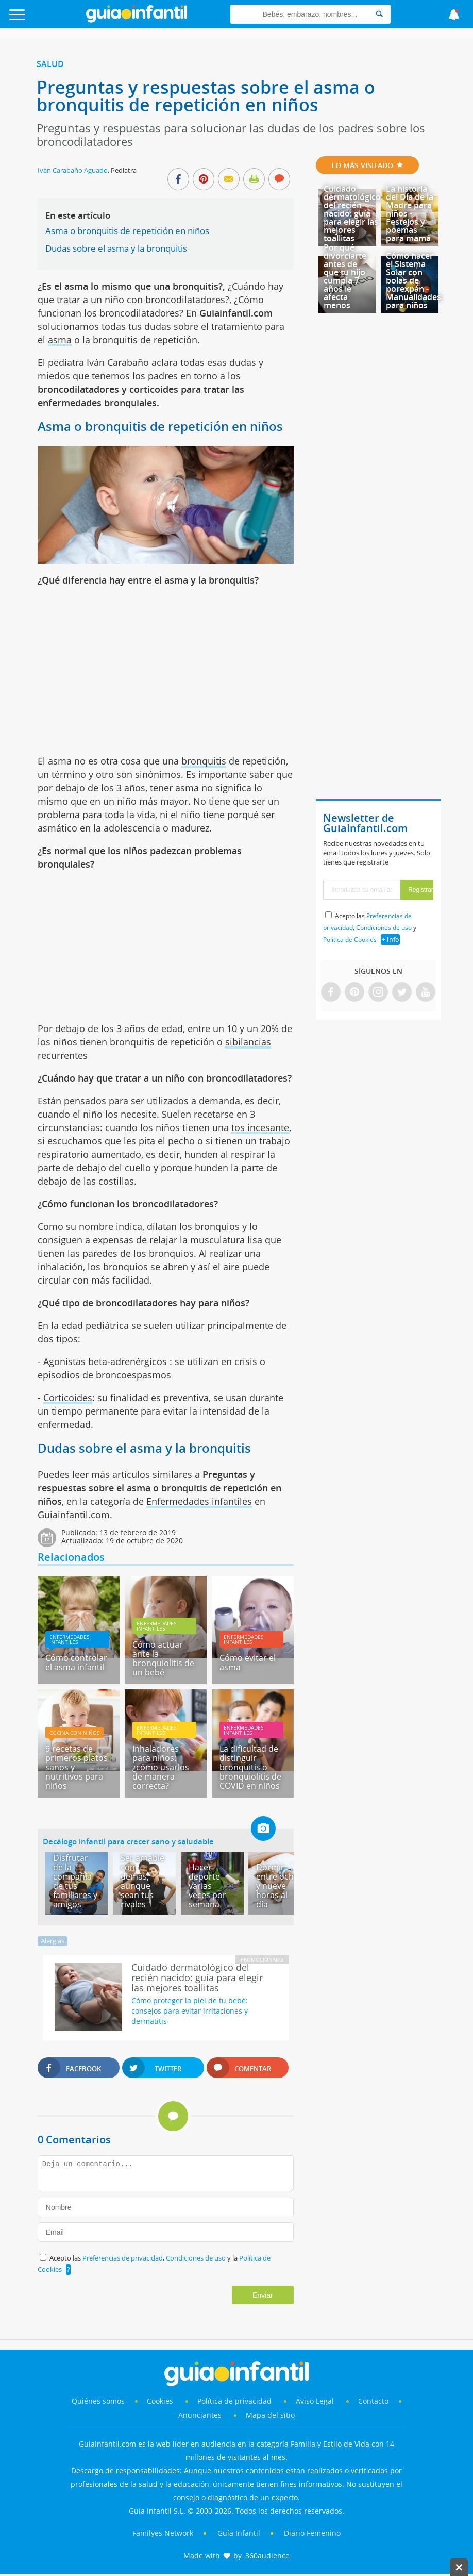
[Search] (379, 14)
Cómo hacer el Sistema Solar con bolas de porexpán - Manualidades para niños (413, 280)
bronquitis (203, 761)
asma (60, 340)
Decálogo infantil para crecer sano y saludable (128, 1841)
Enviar (262, 2295)
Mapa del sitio (270, 2415)
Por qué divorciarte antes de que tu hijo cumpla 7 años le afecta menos (345, 276)
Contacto (373, 2401)
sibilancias (248, 1042)
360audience (267, 2556)
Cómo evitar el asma (247, 1662)
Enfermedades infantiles (199, 1501)
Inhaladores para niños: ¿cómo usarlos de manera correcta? (160, 1767)
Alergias (52, 1941)
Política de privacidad (235, 2401)
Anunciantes (200, 2415)
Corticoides (67, 1397)
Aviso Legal (315, 2401)
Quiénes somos (98, 2401)
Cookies (161, 2401)
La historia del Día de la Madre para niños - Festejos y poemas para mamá (409, 213)
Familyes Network (162, 2533)
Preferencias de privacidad (122, 2258)
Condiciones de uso (196, 2258)
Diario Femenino (312, 2533)
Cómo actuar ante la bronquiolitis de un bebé (163, 1658)
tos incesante (260, 1127)
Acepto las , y (369, 927)
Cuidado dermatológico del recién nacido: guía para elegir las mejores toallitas (352, 213)
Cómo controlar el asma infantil (76, 1662)
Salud (50, 64)
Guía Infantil (238, 2533)
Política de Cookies (350, 939)
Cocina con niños (74, 1732)
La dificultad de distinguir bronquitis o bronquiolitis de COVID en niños (250, 1767)
